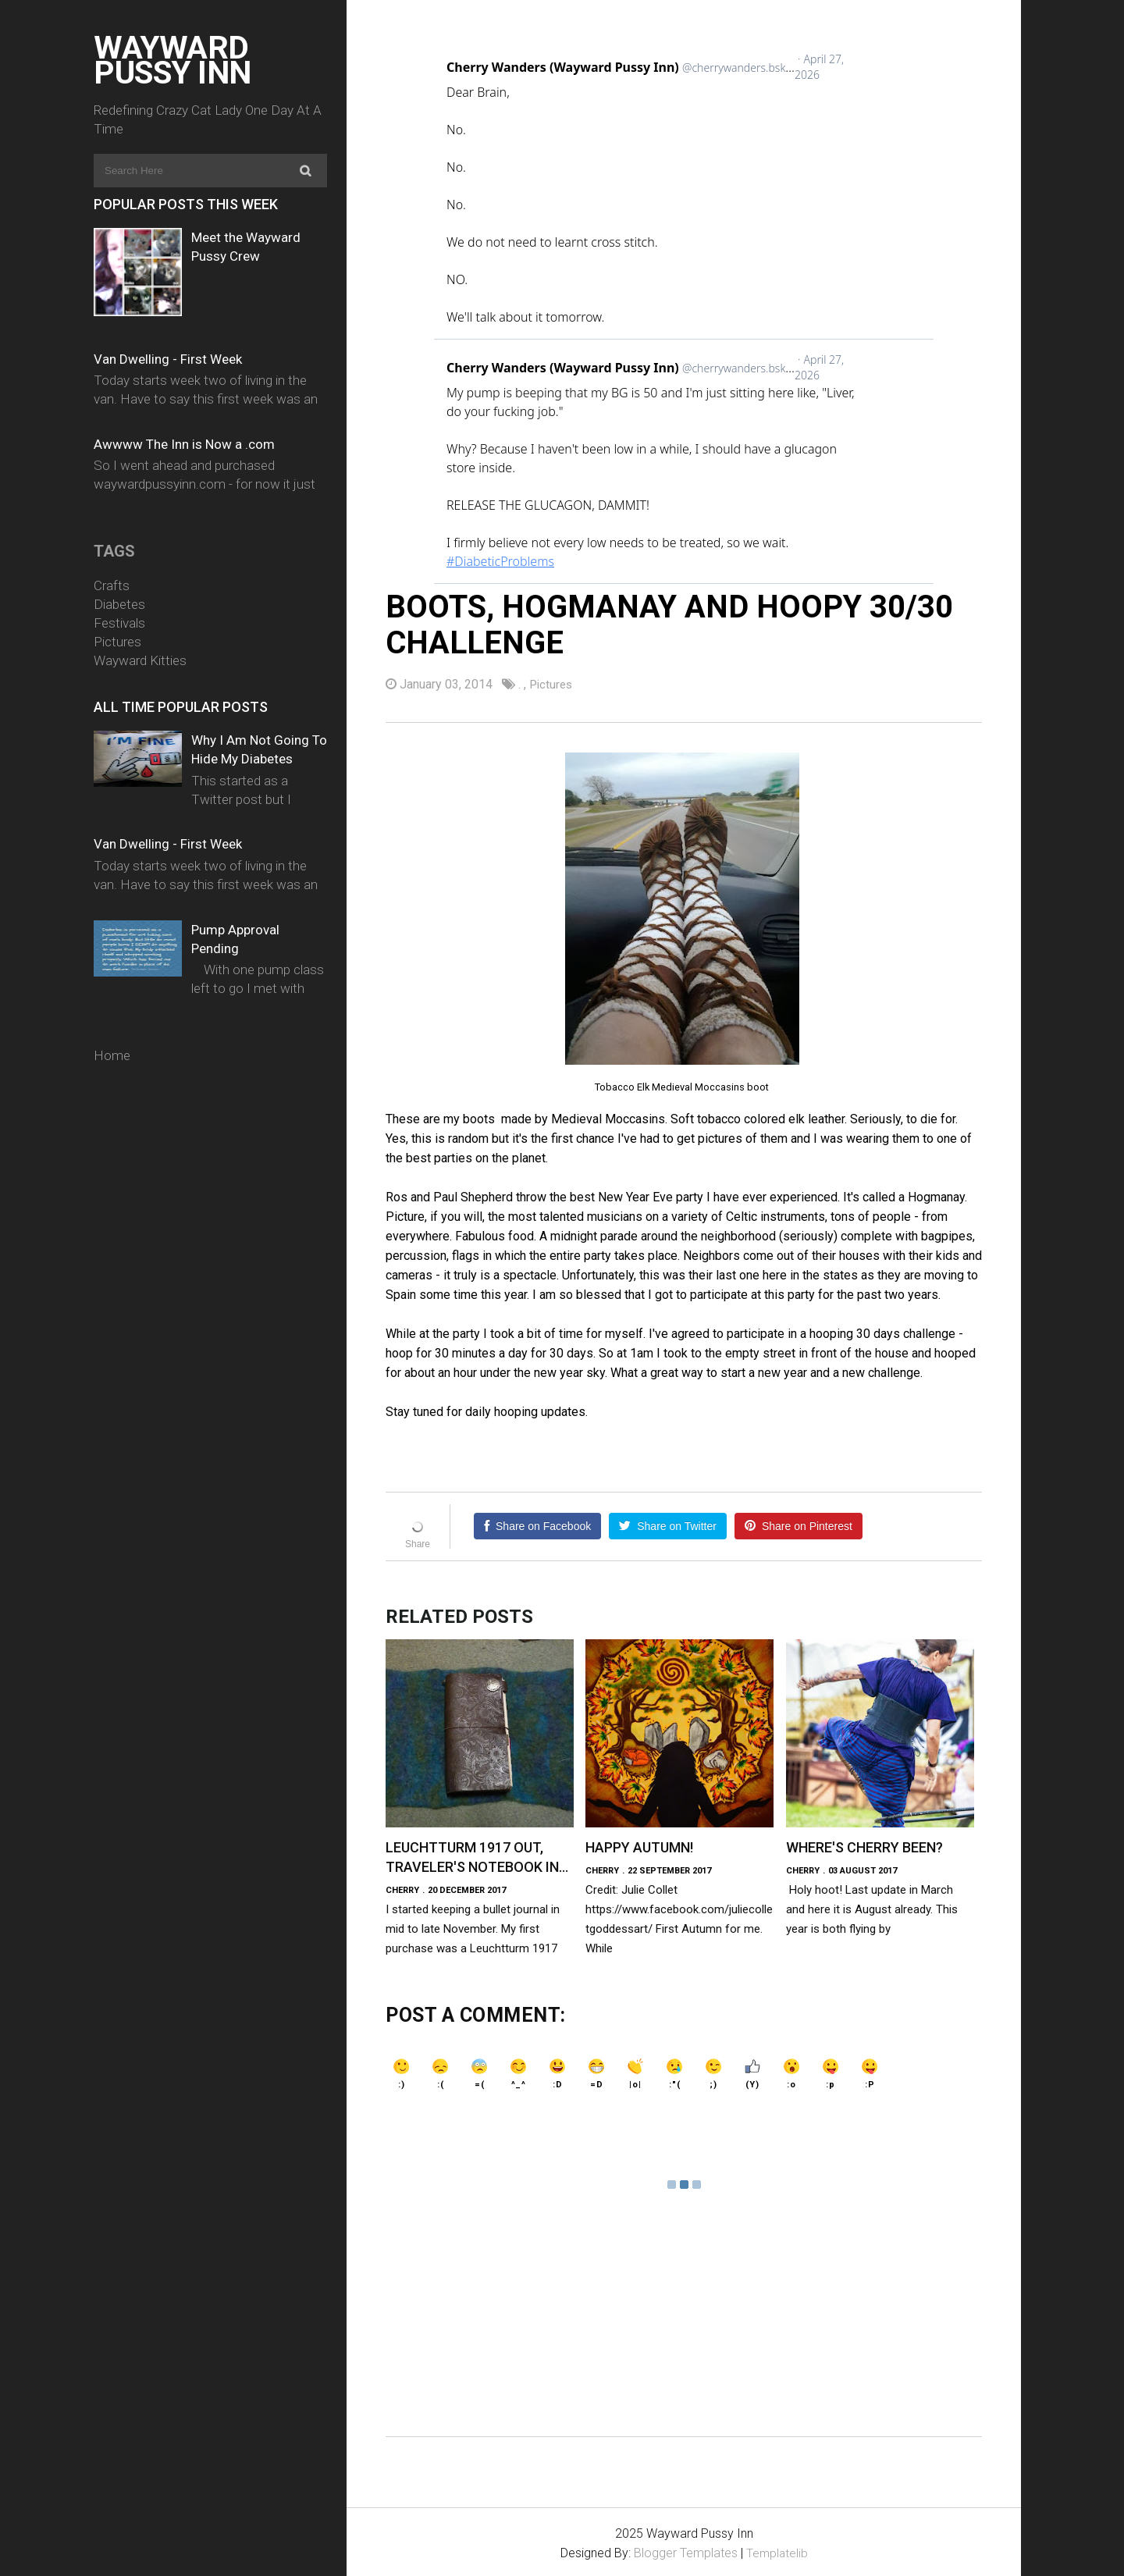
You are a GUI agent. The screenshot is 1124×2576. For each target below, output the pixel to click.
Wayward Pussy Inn (172, 60)
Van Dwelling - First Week (168, 359)
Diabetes (119, 604)
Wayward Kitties (140, 660)
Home (112, 1055)
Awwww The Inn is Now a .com (184, 444)
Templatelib (777, 2550)
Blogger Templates (685, 2550)
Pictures (117, 641)
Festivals (119, 623)
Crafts (112, 585)
